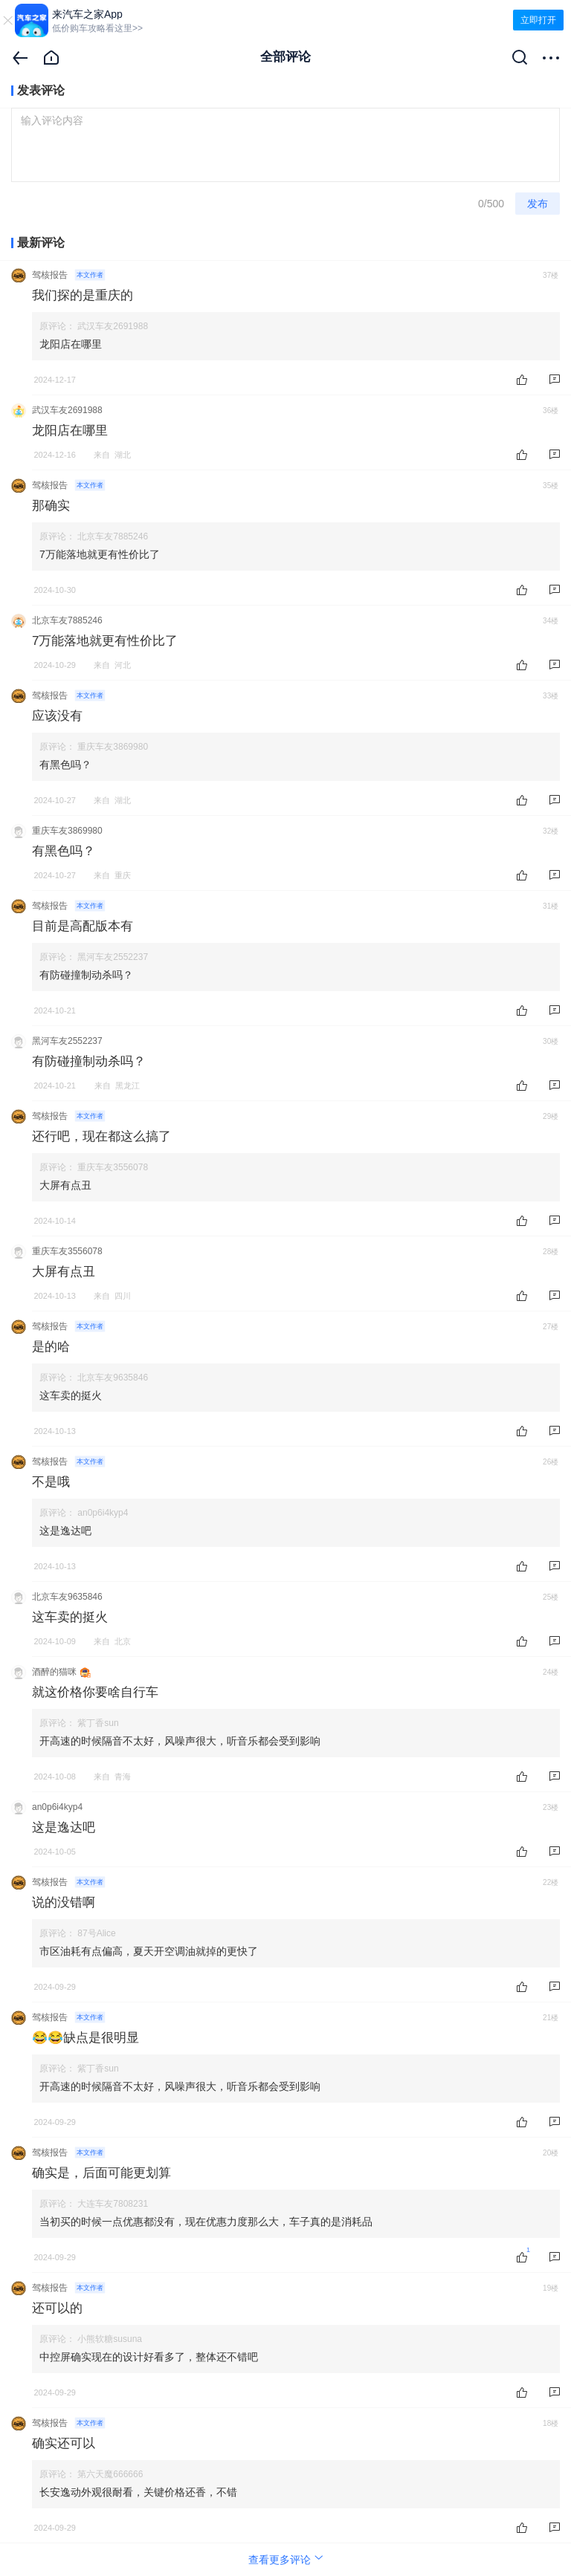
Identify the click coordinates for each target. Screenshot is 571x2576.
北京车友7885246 (112, 536)
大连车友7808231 (112, 2204)
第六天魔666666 (110, 2474)
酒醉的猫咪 (54, 1672)
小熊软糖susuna (109, 2339)
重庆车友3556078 (112, 1167)
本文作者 (90, 275)
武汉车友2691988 (112, 326)
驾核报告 (50, 275)
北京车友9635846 (112, 1377)
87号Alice (96, 1933)
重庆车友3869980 (112, 747)
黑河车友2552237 (112, 957)
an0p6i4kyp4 (102, 1513)
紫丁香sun (97, 1723)
